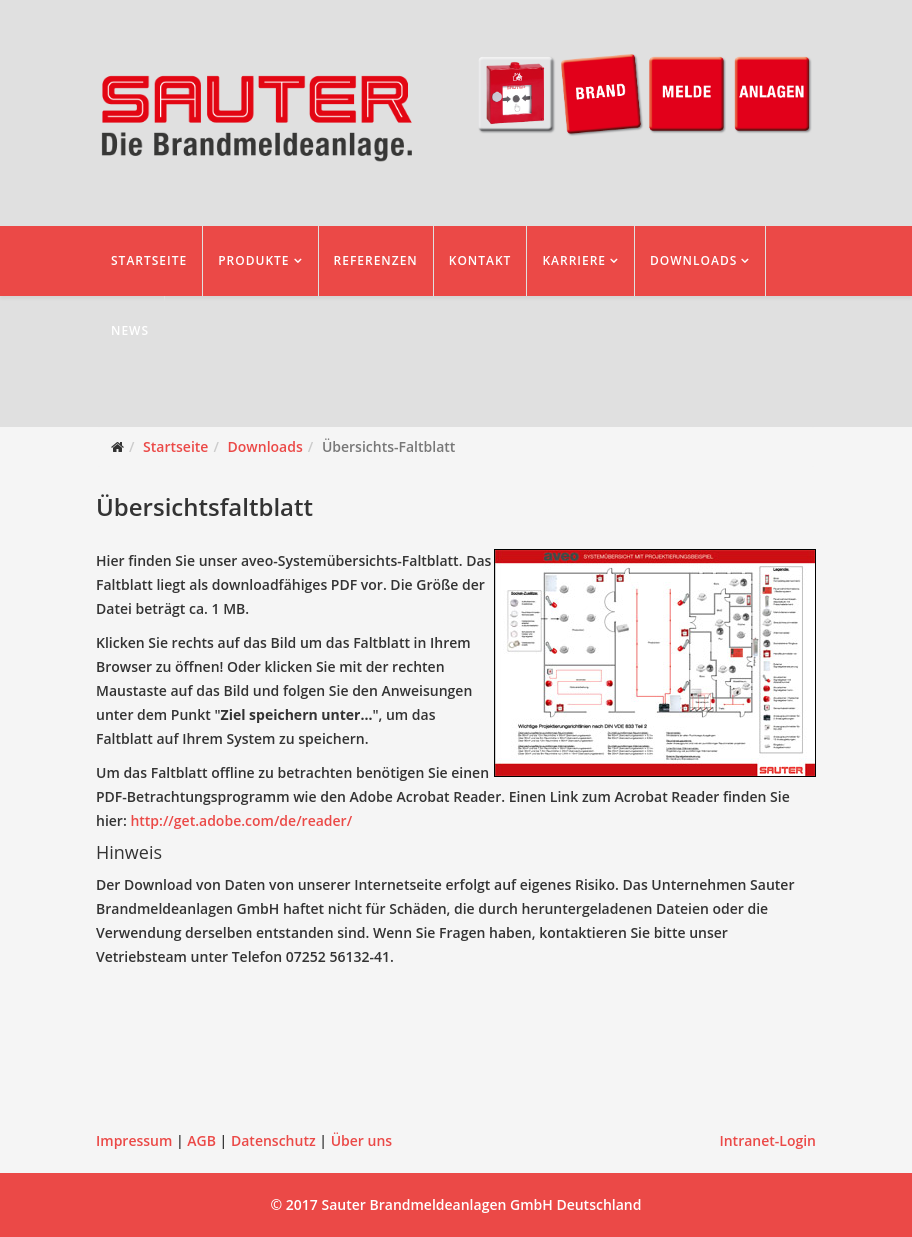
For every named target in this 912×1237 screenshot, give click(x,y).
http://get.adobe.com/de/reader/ (241, 820)
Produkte (253, 260)
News (130, 330)
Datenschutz (273, 1140)
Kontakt (480, 260)
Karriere (574, 260)
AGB (201, 1140)
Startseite (149, 260)
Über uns (361, 1140)
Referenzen (376, 260)
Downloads (693, 260)
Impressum (134, 1140)
